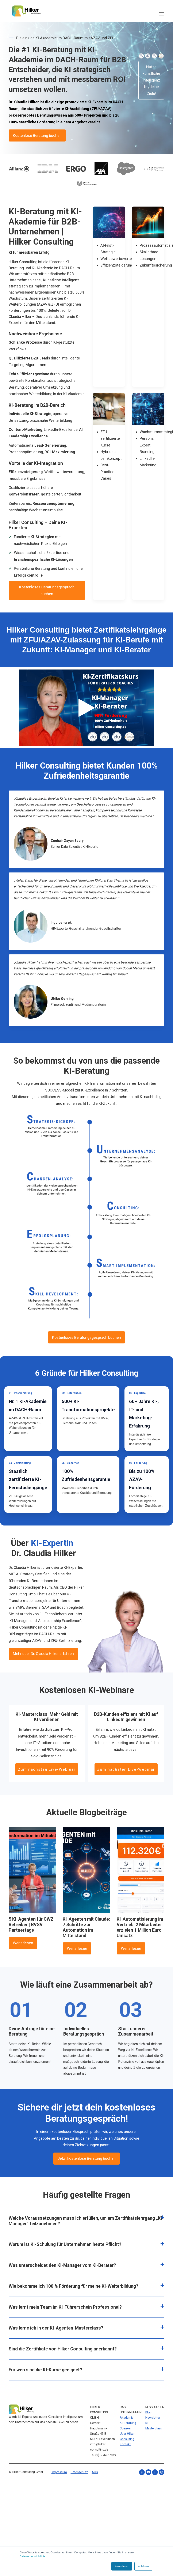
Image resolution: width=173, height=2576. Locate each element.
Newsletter (152, 2418)
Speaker (125, 2428)
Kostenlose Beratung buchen (37, 135)
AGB (95, 2472)
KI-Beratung (128, 2423)
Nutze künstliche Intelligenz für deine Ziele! (151, 80)
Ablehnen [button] (143, 2566)
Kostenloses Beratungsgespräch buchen (46, 590)
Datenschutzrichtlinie (32, 2556)
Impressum (59, 2472)
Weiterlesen (23, 1943)
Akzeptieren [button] (121, 2566)
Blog (148, 2412)
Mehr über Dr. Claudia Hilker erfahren (43, 1653)
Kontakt (125, 2444)
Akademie (127, 2418)
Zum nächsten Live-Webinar (47, 1769)
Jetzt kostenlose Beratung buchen (87, 2158)
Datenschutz (79, 2472)
